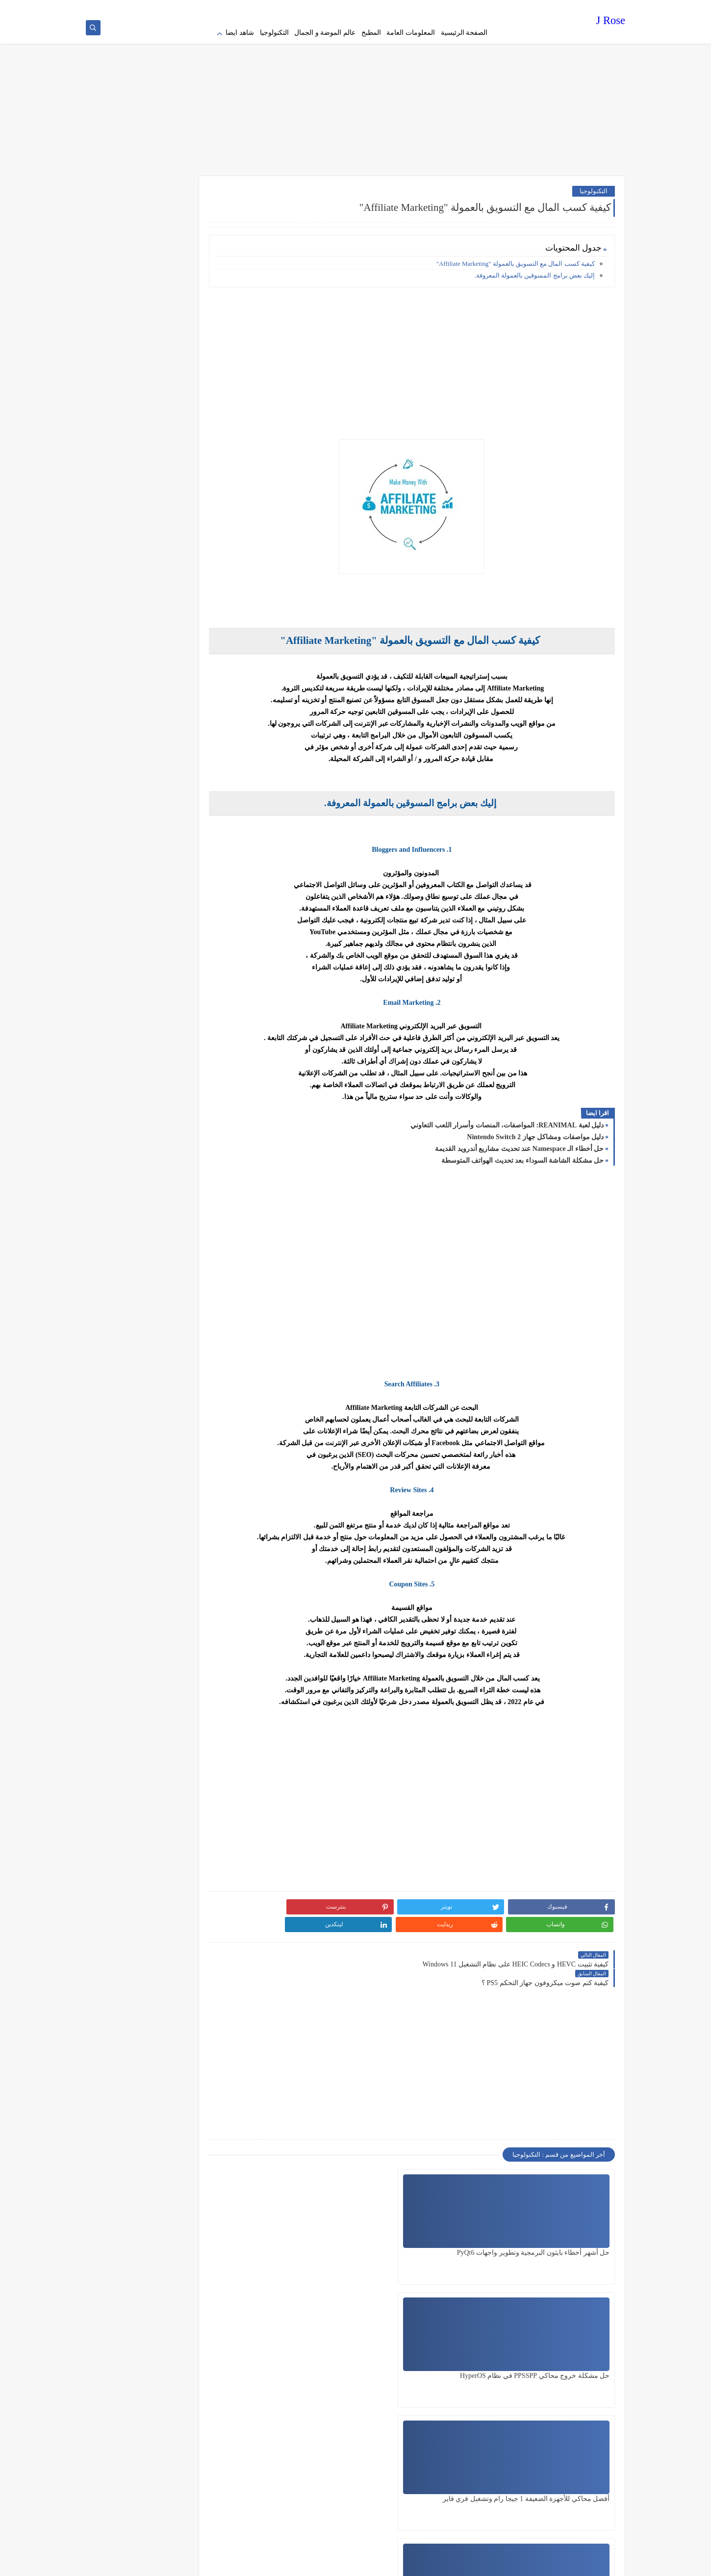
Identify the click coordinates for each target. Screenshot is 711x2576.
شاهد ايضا (240, 32)
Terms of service (431, 7)
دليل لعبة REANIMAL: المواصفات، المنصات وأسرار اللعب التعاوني (507, 1118)
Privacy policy (474, 7)
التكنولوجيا (274, 32)
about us (395, 7)
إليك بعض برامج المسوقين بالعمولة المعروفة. (535, 269)
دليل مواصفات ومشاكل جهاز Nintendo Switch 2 (535, 1130)
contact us (367, 7)
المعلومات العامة (410, 32)
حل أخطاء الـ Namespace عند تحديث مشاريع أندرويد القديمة (519, 1142)
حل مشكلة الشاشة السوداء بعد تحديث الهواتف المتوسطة (522, 1154)
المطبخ (371, 32)
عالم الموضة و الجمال (325, 32)
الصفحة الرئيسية (464, 32)
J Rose (610, 22)
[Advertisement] (355, 93)
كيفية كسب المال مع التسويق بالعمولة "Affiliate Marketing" (515, 257)
